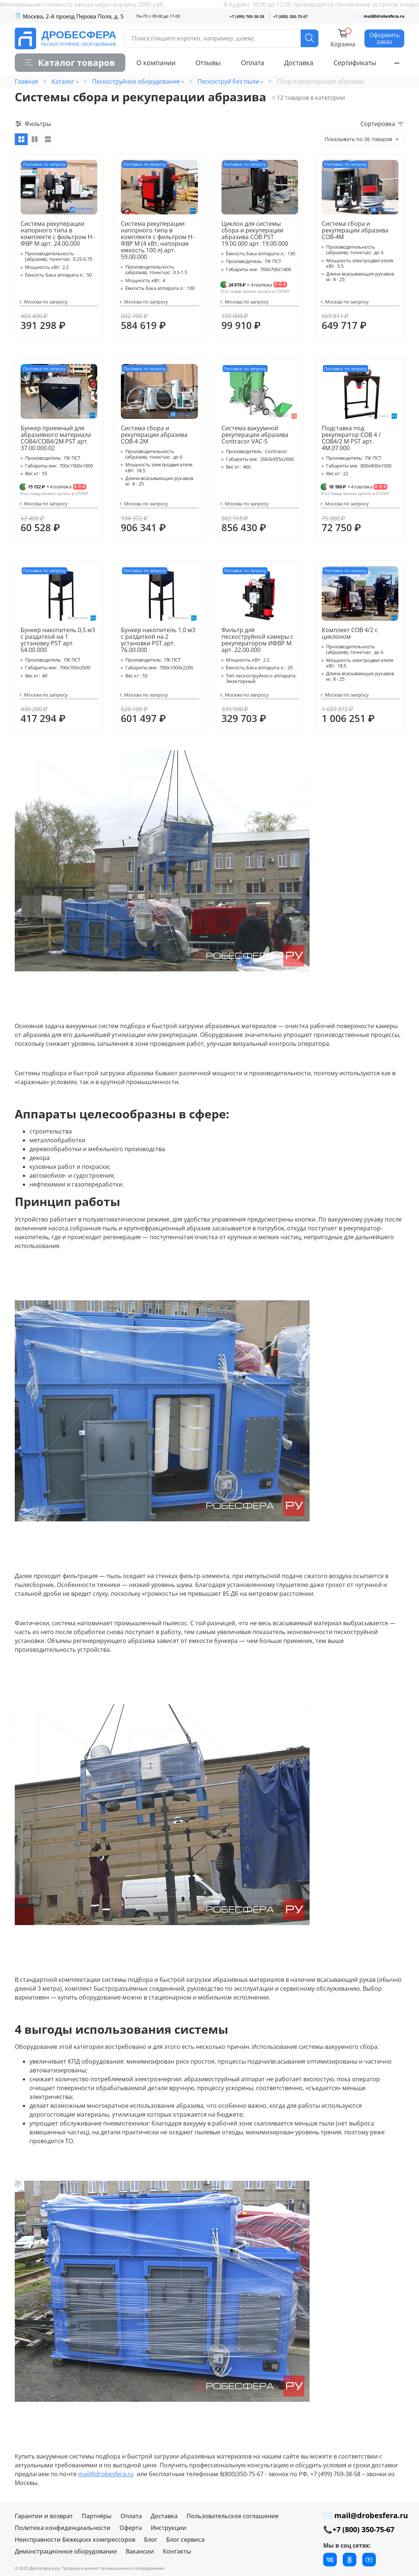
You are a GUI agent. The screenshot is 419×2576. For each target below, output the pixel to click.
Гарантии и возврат (44, 2516)
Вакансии (140, 2551)
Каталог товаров (70, 62)
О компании (155, 62)
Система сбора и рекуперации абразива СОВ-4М (355, 230)
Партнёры (97, 2516)
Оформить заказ (384, 38)
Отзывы (208, 62)
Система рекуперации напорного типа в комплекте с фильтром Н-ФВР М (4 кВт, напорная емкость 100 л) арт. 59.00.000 (157, 240)
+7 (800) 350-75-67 (290, 16)
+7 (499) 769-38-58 (247, 16)
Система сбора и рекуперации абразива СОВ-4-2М (154, 434)
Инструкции (168, 2528)
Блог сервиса (185, 2539)
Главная (26, 81)
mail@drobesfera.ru (106, 2474)
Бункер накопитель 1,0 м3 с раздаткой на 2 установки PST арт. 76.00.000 (158, 640)
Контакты (177, 2551)
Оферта (130, 2528)
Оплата (252, 62)
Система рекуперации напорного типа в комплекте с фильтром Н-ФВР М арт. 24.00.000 (57, 234)
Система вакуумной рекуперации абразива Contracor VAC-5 (254, 434)
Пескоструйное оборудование (136, 81)
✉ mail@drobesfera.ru (380, 16)
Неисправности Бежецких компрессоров (75, 2539)
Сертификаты (355, 62)
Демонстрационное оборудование (66, 2551)
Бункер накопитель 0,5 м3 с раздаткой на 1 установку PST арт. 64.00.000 (58, 640)
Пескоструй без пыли (228, 81)
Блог (150, 2539)
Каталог (63, 81)
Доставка (298, 62)
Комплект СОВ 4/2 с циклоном (350, 633)
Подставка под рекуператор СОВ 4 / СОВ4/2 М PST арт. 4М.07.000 (351, 438)
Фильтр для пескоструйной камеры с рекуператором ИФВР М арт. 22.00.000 (257, 640)
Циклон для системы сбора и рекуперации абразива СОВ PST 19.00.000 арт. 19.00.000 (254, 234)
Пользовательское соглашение (232, 2516)
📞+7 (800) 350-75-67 (358, 2529)
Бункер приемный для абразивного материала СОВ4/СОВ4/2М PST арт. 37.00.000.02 (56, 438)
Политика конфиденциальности (63, 2528)
